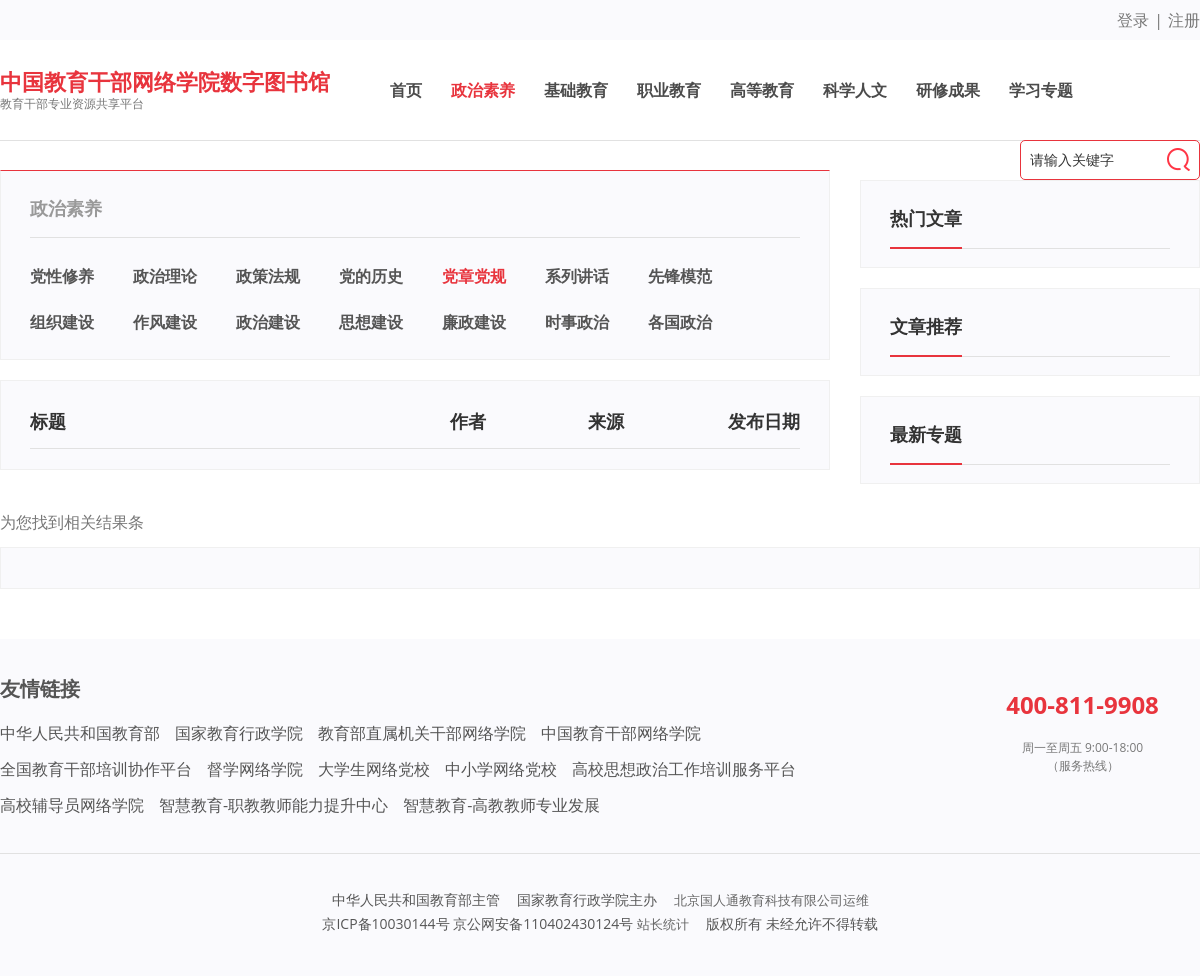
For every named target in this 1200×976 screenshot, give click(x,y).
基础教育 (576, 90)
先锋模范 (680, 276)
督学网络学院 (255, 769)
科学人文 (855, 90)
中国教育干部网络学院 (621, 733)
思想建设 (371, 322)
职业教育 (669, 90)
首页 (406, 90)
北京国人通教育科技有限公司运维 (771, 900)
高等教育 (762, 90)
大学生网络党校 (374, 769)
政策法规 (268, 276)
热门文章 (926, 218)
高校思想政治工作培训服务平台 (684, 769)
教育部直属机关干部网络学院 (422, 733)
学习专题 (1041, 90)
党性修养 (62, 276)
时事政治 (577, 322)
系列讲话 (577, 276)
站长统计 (663, 924)
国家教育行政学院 (239, 733)
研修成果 (948, 90)
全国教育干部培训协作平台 (96, 769)
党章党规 (474, 276)
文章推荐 (926, 326)
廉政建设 (474, 322)
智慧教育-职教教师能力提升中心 (273, 805)
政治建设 (268, 322)
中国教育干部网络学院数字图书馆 (165, 81)
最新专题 (926, 434)
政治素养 (483, 90)
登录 (1133, 20)
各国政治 (680, 322)
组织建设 (62, 322)
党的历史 (371, 276)
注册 (1184, 20)
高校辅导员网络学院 (72, 805)
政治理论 (165, 276)
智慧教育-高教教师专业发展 (501, 805)
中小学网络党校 (501, 769)
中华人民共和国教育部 (80, 733)
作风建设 (165, 322)
